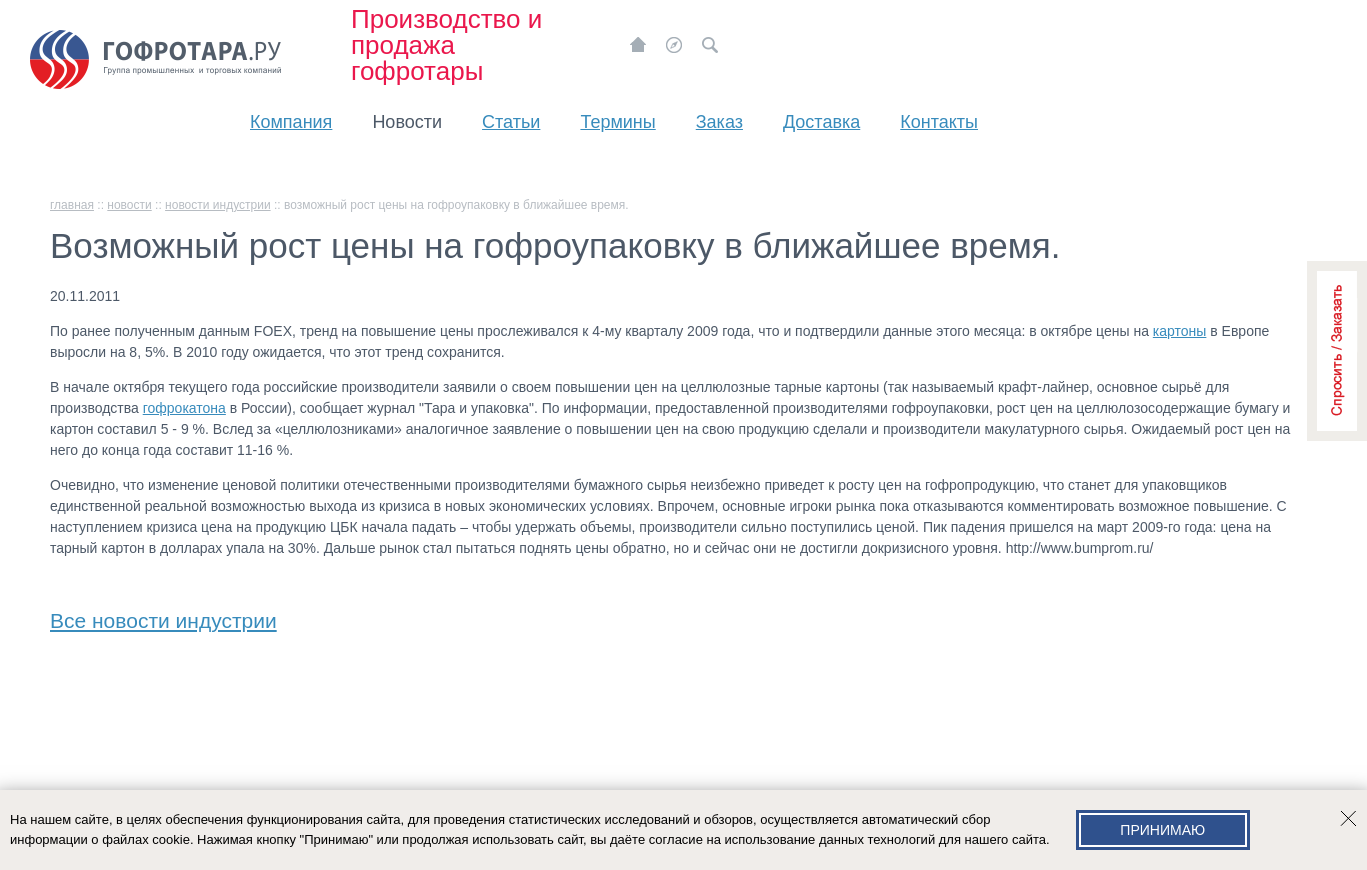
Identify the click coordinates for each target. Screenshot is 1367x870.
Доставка (821, 122)
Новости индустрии (218, 205)
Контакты (939, 122)
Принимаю (1162, 830)
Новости (407, 122)
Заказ (719, 122)
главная (72, 205)
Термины (617, 122)
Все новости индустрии (163, 616)
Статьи (511, 122)
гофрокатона (184, 408)
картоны (1180, 331)
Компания (291, 122)
